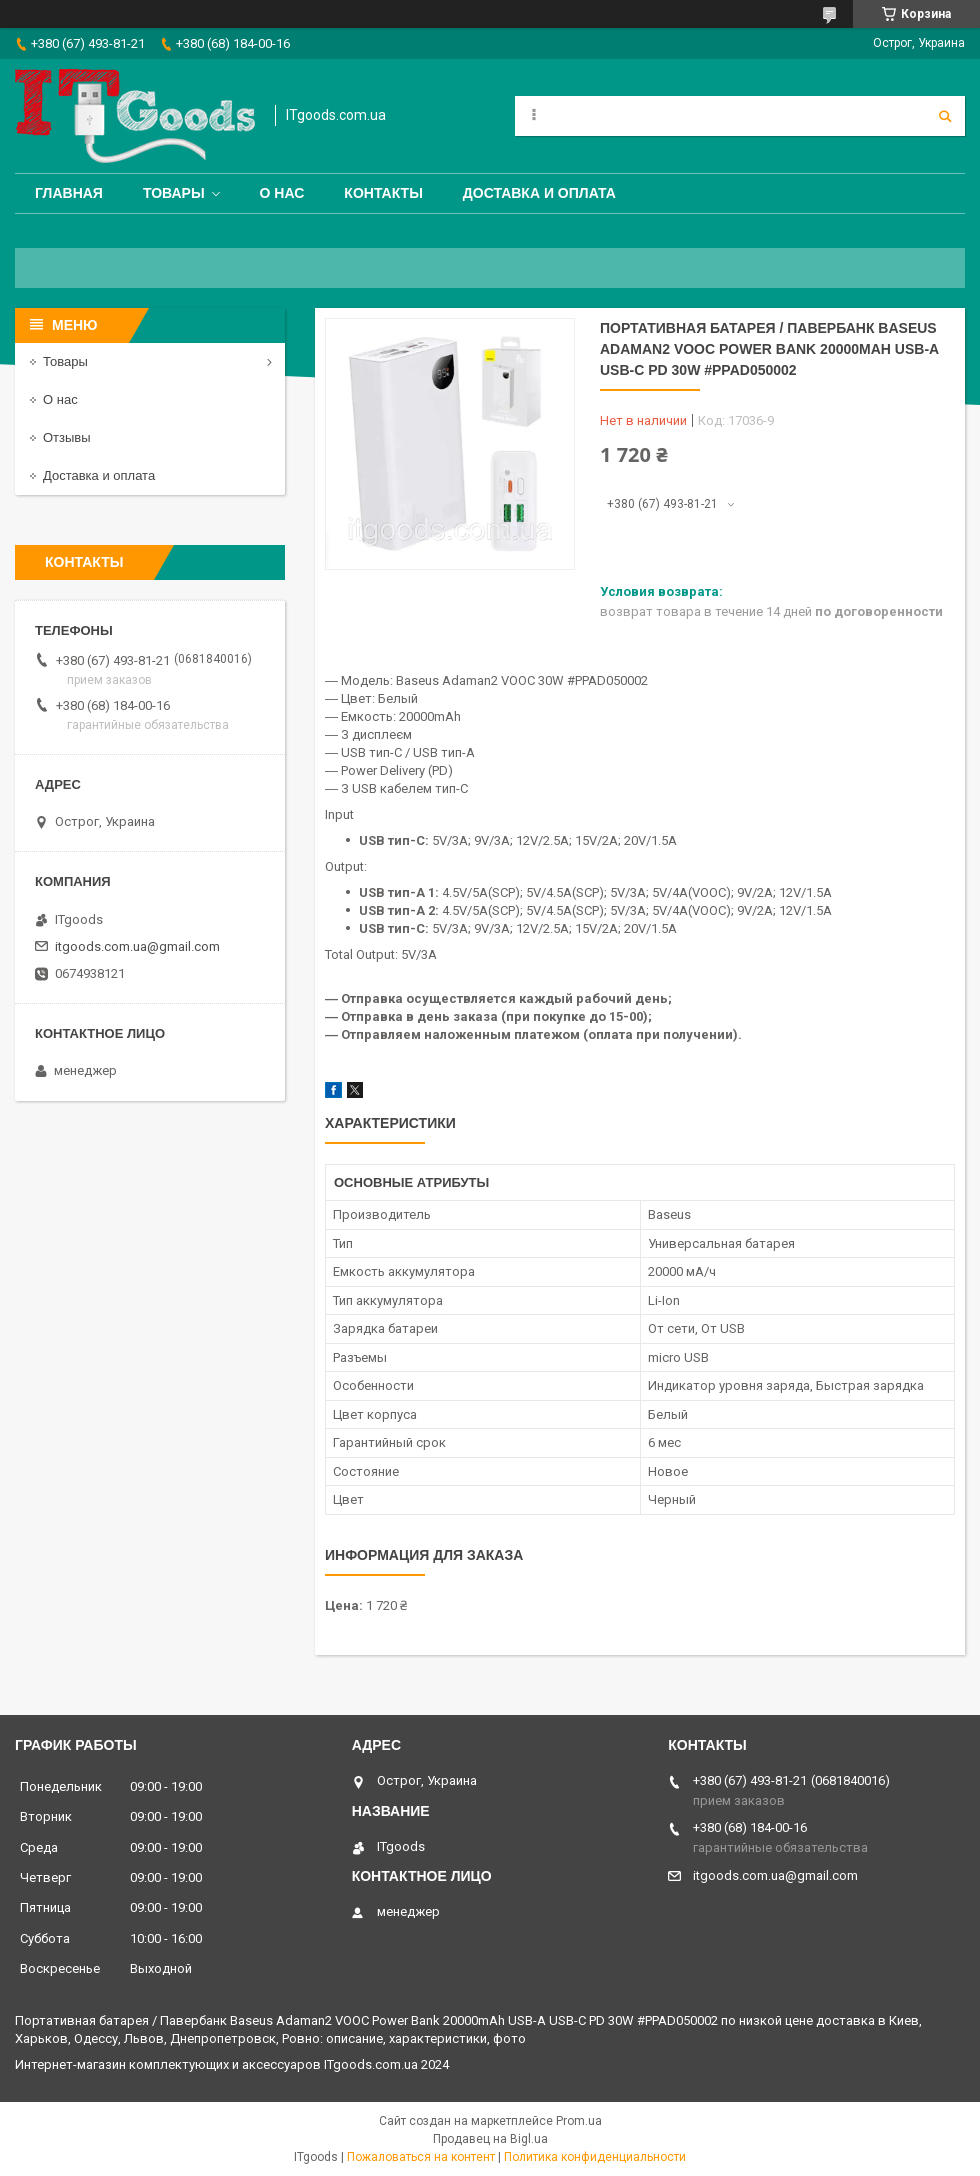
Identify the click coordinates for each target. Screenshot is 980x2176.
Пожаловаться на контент (421, 2157)
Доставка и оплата (539, 193)
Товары (174, 193)
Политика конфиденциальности (595, 2157)
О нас (282, 193)
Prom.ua (579, 2121)
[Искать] (945, 116)
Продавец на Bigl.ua (490, 2139)
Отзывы (67, 437)
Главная (69, 193)
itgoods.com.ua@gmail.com (137, 946)
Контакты (383, 193)
